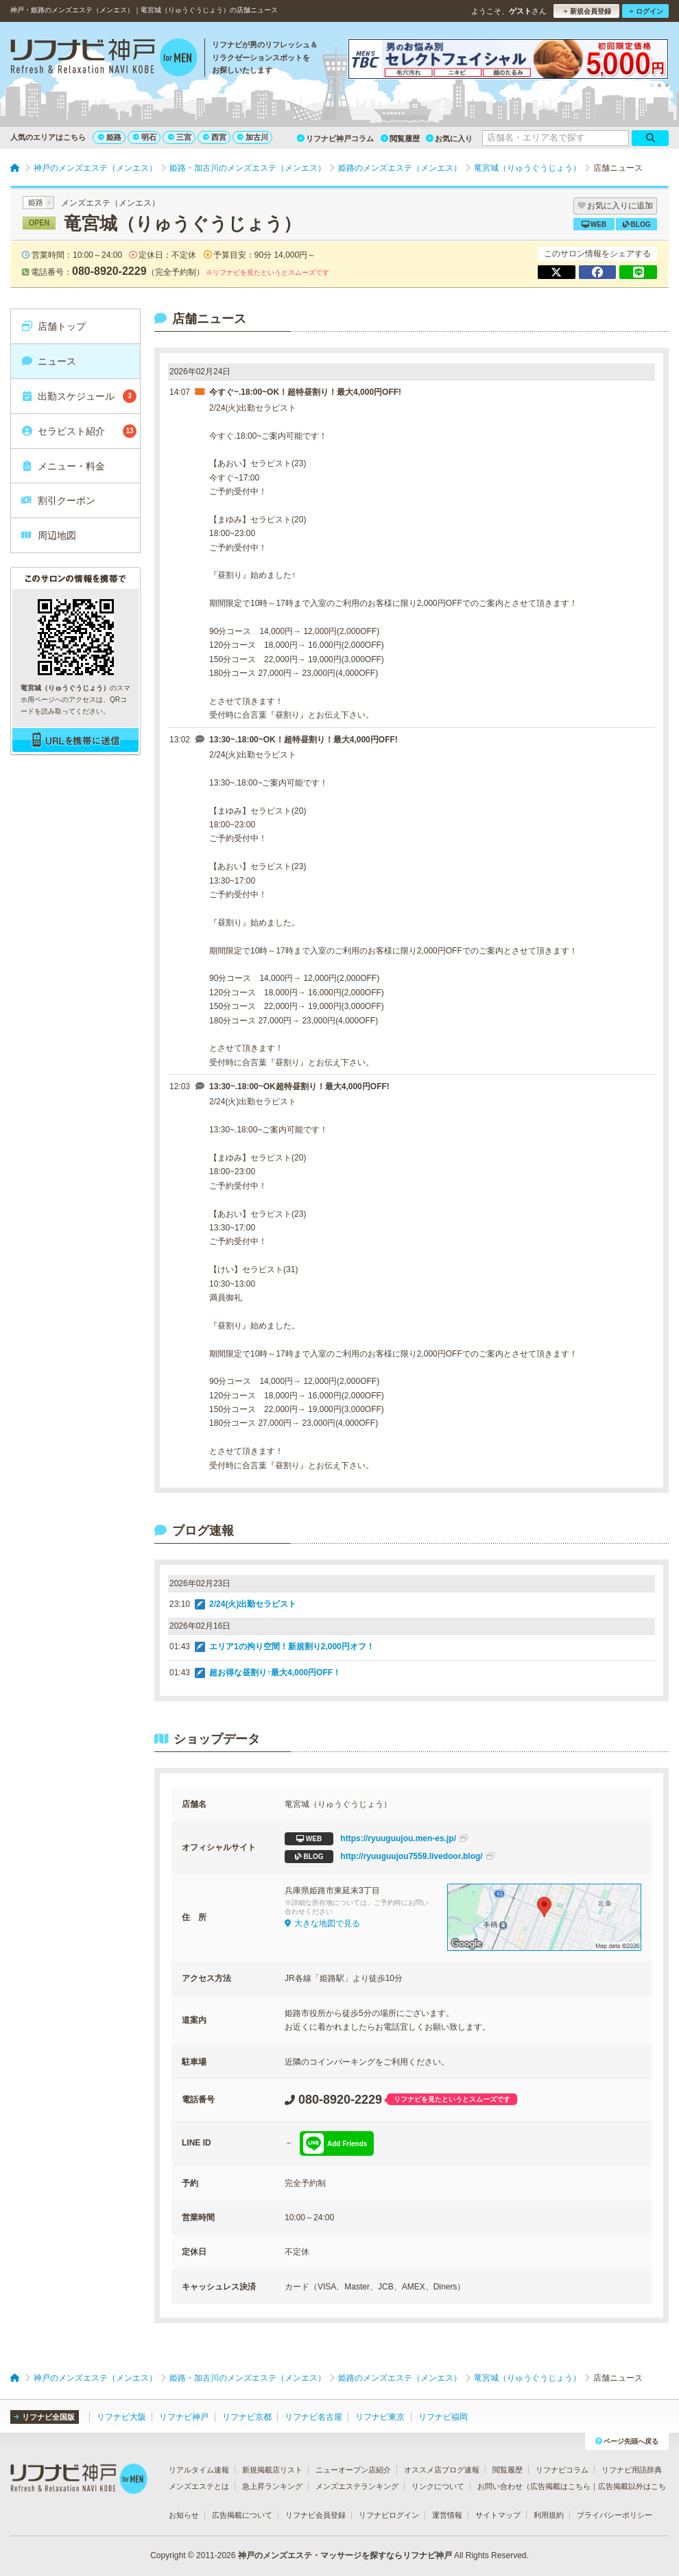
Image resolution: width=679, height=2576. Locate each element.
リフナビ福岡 (443, 2417)
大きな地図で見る (322, 1923)
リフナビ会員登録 (315, 2515)
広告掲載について (242, 2515)
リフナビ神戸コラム (335, 138)
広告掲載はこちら (560, 2486)
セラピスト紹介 (78, 431)
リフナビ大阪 (121, 2417)
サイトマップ (498, 2515)
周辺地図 (48, 535)
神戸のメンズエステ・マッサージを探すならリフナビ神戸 (345, 2555)
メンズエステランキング (356, 2486)
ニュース (48, 361)
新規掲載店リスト (272, 2470)
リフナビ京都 (247, 2417)
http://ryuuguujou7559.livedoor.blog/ (390, 1856)
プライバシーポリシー (614, 2515)
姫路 (109, 137)
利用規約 (549, 2515)
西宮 (214, 137)
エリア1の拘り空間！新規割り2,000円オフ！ (291, 1646)
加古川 (252, 137)
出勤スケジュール (78, 396)
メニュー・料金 (63, 466)
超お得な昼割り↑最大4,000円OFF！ (275, 1672)
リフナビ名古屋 (313, 2417)
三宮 (179, 137)
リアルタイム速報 (199, 2470)
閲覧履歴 (400, 138)
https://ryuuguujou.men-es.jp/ (376, 1838)
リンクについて (438, 2486)
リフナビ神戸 (184, 2417)
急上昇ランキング (272, 2486)
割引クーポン (58, 500)
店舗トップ (53, 326)
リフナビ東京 (380, 2417)
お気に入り (449, 138)
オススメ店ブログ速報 (441, 2470)
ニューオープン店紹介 (353, 2470)
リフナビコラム (562, 2470)
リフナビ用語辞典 (631, 2470)
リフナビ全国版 (44, 2417)
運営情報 (447, 2515)
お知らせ (184, 2515)
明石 (144, 137)
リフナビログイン (389, 2515)
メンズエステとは (199, 2486)
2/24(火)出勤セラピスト (252, 1604)
